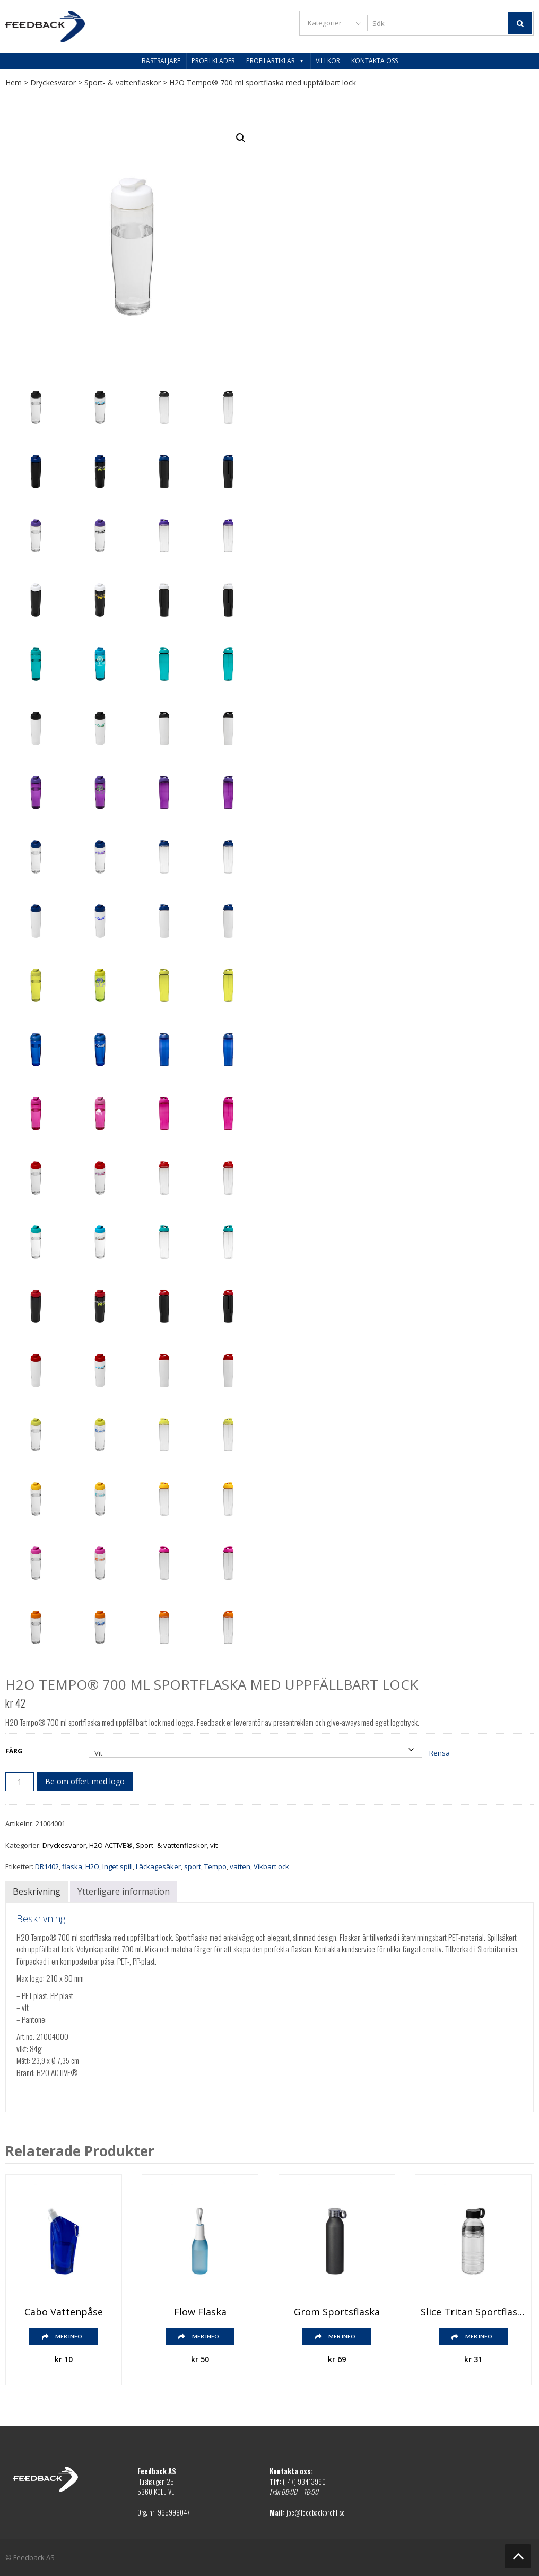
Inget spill (117, 1866)
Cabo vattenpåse (63, 2312)
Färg (14, 1751)
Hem (13, 82)
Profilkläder (213, 60)
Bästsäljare (161, 60)
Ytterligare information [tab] (123, 1891)
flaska (72, 1866)
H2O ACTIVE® (111, 1845)
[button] (240, 138)
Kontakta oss (374, 60)
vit (214, 1845)
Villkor (328, 60)
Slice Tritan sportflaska (473, 2312)
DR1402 (47, 1866)
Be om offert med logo (85, 1781)
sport (192, 1866)
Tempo (215, 1866)
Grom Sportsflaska (337, 2312)
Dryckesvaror (53, 82)
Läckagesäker (158, 1866)
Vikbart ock (271, 1866)
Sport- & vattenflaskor (122, 82)
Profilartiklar (275, 60)
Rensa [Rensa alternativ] (439, 1753)
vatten (240, 1866)
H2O (92, 1866)
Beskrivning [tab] (36, 1891)
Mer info (68, 2336)
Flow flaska (200, 2312)
